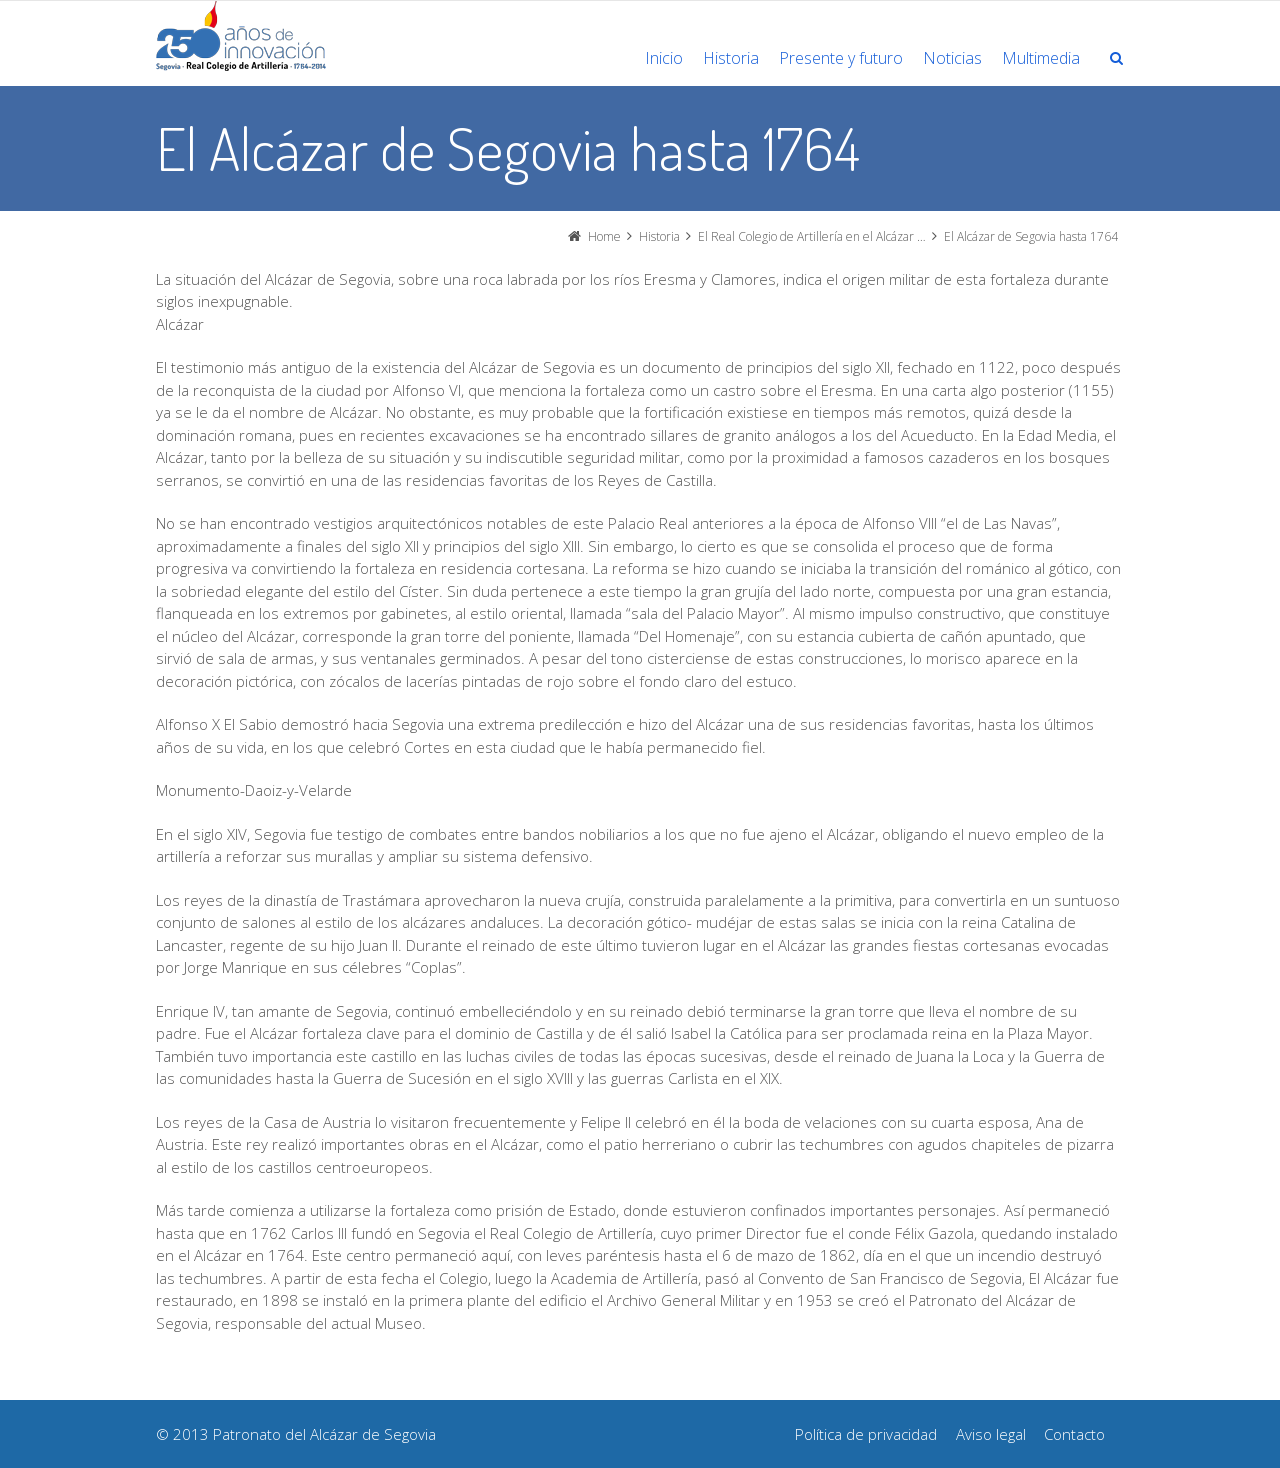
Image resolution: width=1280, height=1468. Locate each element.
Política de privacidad (866, 1434)
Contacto (1074, 1434)
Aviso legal (991, 1434)
